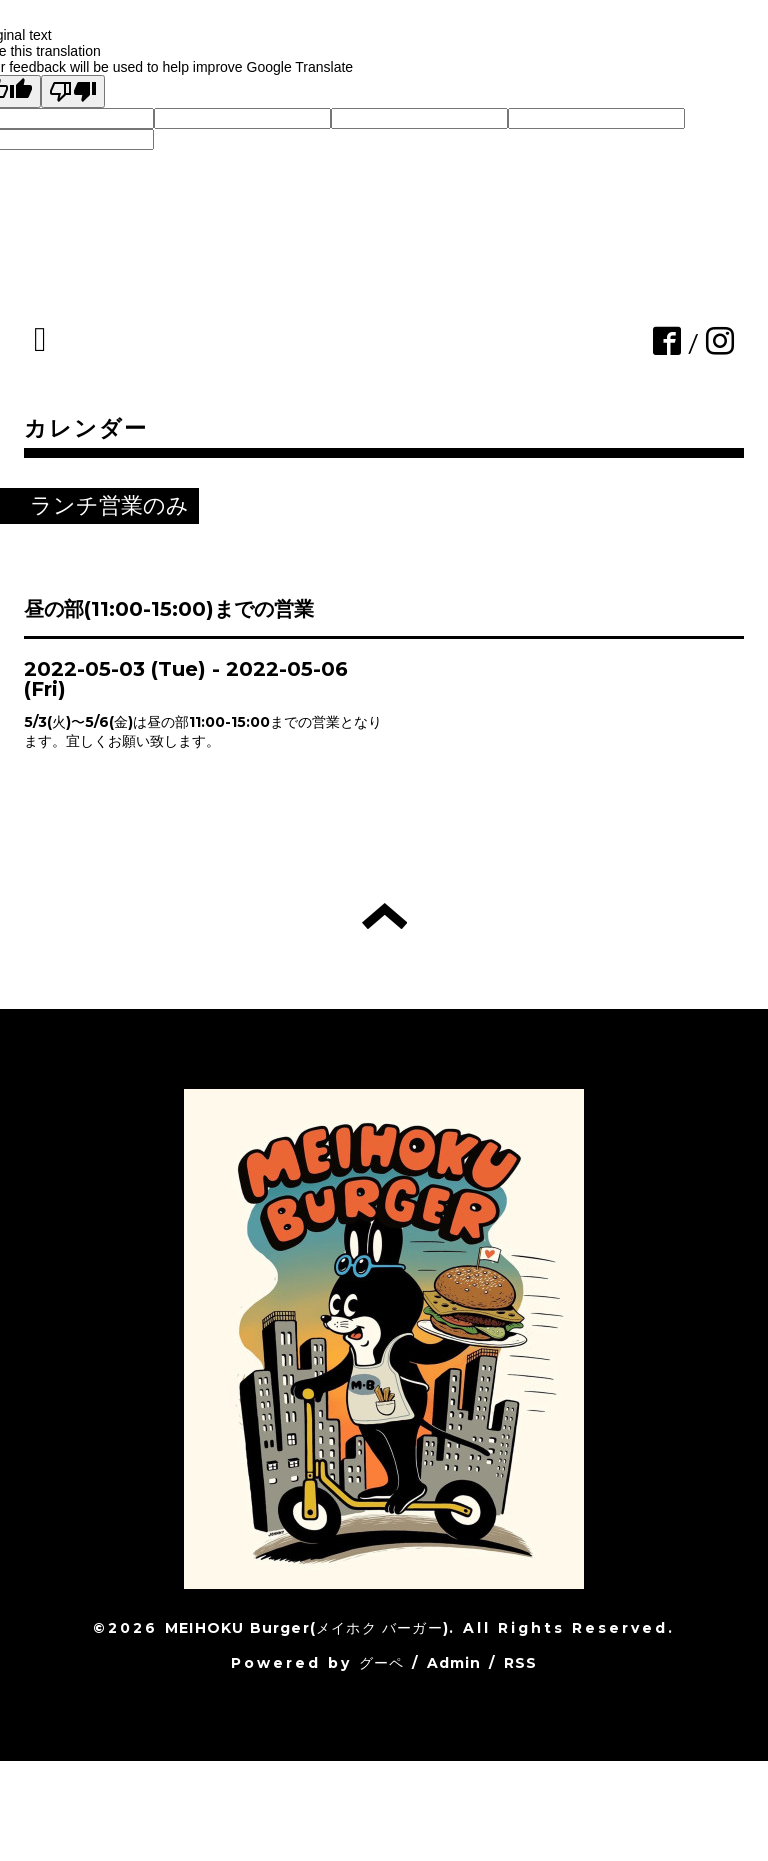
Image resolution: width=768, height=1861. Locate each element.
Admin (454, 1663)
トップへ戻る (384, 916)
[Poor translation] (73, 91)
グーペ (382, 1663)
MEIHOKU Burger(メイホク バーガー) (307, 1628)
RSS (521, 1663)
